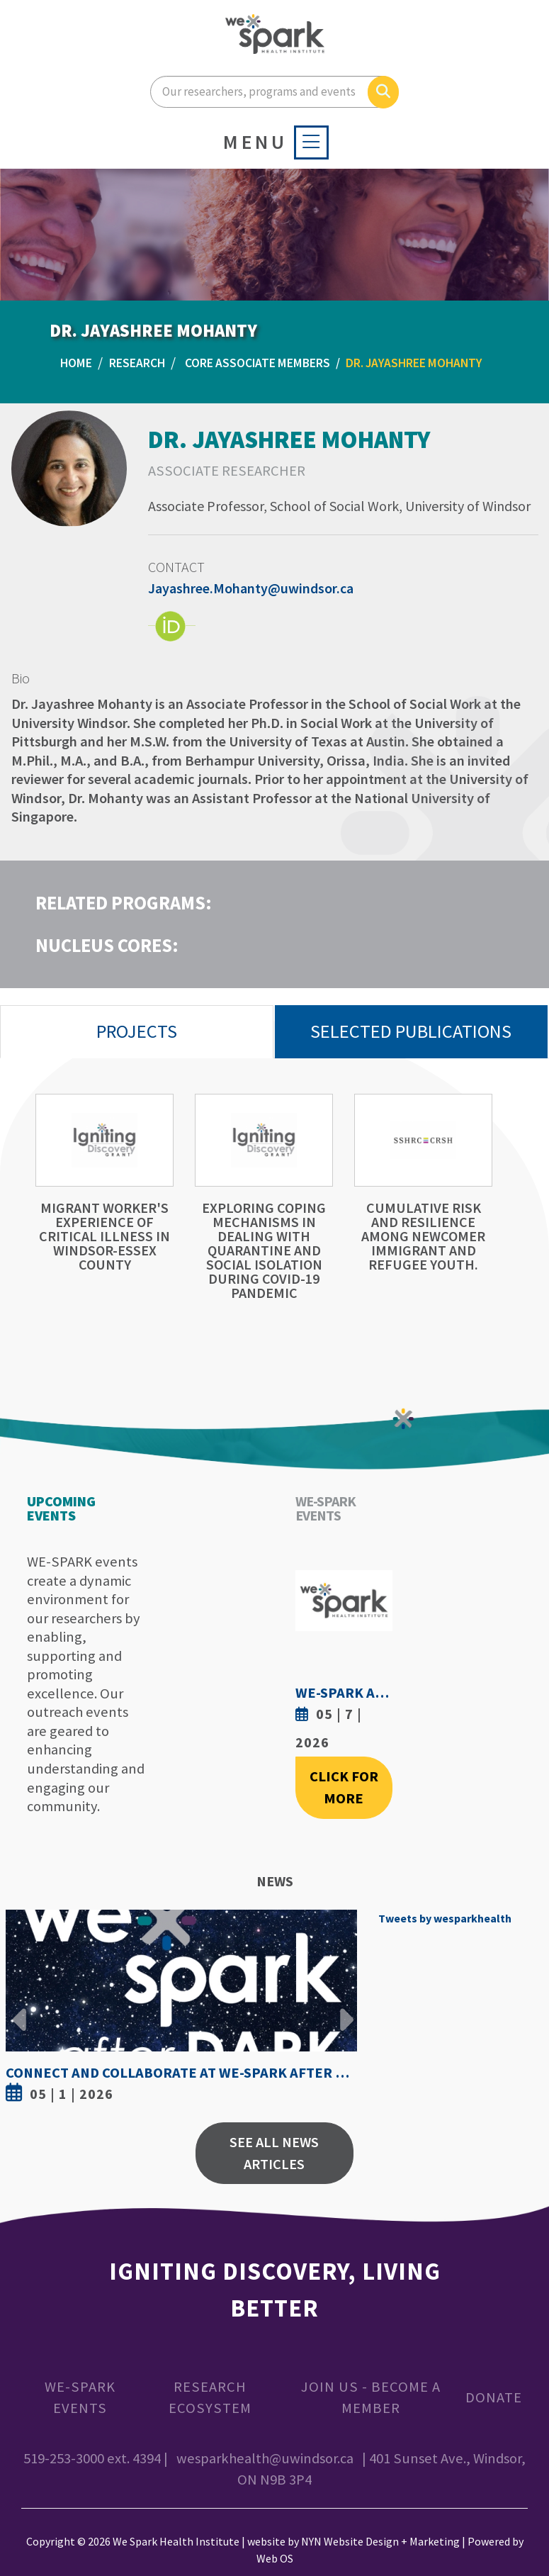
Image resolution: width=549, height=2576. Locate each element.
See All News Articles (274, 2153)
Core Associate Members (257, 363)
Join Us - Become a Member (371, 2398)
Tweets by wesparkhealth (444, 1918)
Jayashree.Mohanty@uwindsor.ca (250, 588)
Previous (20, 2009)
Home (76, 363)
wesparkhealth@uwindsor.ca (264, 2458)
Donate (493, 2397)
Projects (136, 1031)
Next (343, 2009)
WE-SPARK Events (80, 2398)
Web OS (274, 2558)
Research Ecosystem (210, 2398)
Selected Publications (410, 1031)
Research (137, 363)
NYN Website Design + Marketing (380, 2541)
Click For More (344, 1787)
